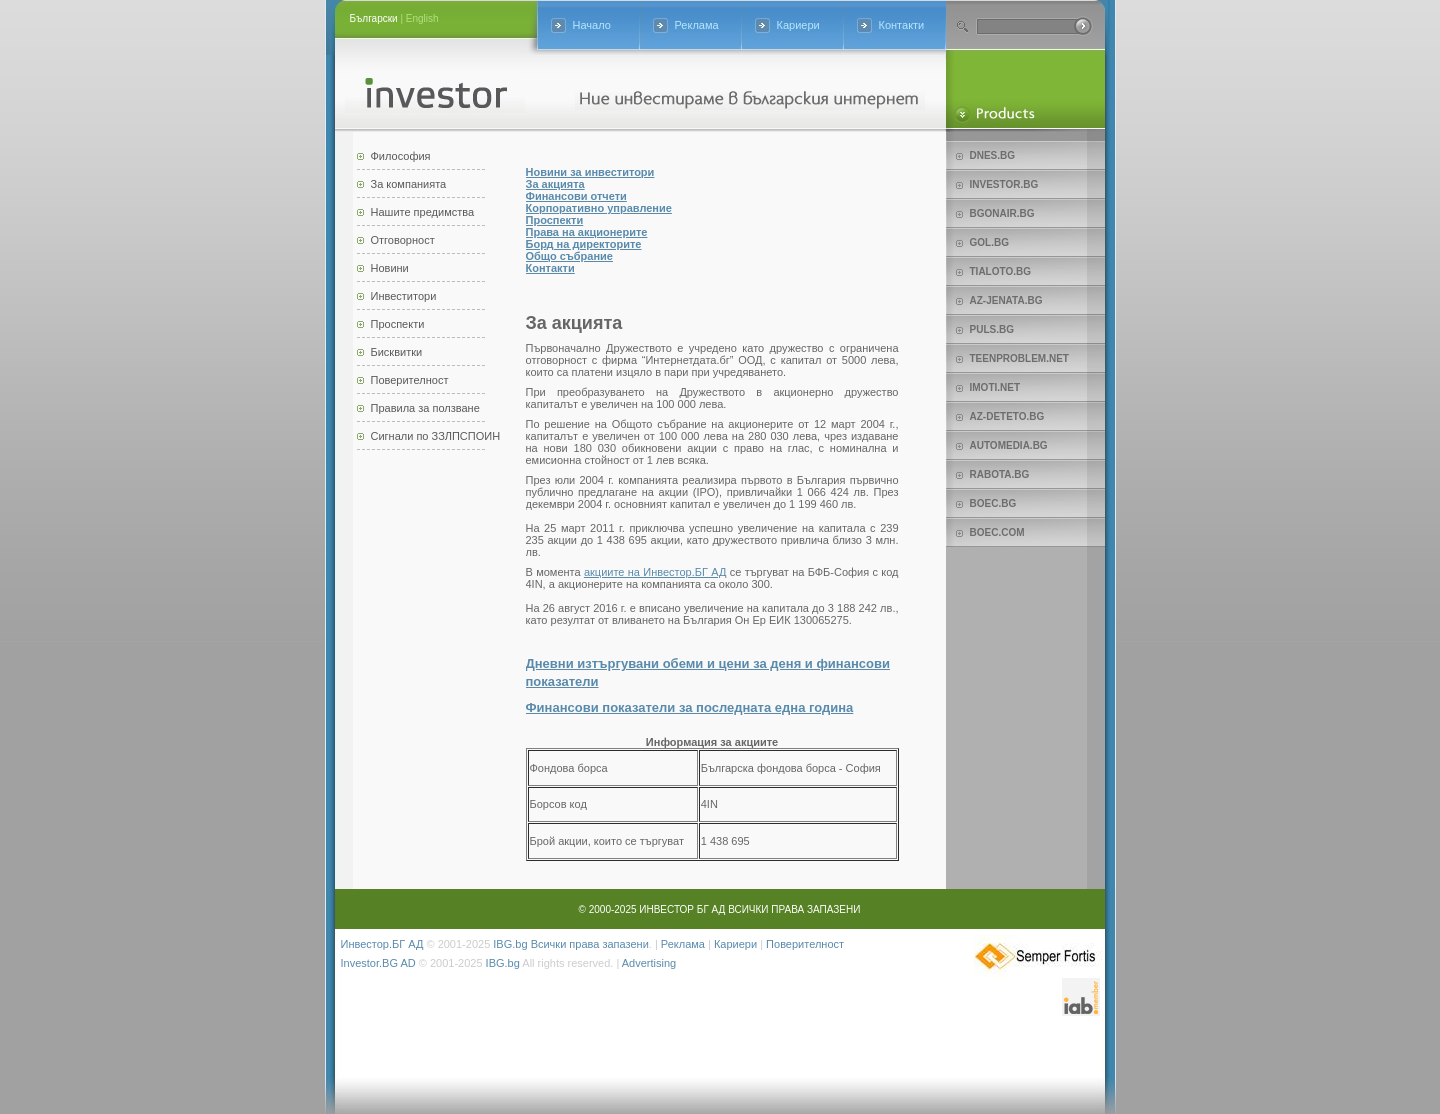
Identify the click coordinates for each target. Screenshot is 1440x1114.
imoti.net (995, 387)
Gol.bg (989, 242)
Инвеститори (404, 296)
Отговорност (403, 240)
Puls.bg (992, 329)
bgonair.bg (1002, 213)
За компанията (409, 184)
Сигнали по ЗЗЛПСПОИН (436, 436)
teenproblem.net (1019, 358)
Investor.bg (1004, 184)
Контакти (902, 25)
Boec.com (997, 532)
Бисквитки (397, 352)
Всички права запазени (590, 944)
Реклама (697, 25)
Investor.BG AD (378, 963)
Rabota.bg (1000, 474)
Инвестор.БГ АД (382, 944)
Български (374, 18)
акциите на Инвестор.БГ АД (655, 572)
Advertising (649, 963)
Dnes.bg (993, 155)
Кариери (798, 25)
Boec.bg (993, 503)
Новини (390, 268)
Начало (592, 25)
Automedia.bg (1009, 445)
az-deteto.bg (1007, 416)
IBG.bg (510, 944)
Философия (401, 156)
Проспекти (398, 324)
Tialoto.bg (1000, 271)
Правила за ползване (425, 408)
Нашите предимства (423, 212)
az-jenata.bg (1006, 300)
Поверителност (410, 380)
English (422, 18)
